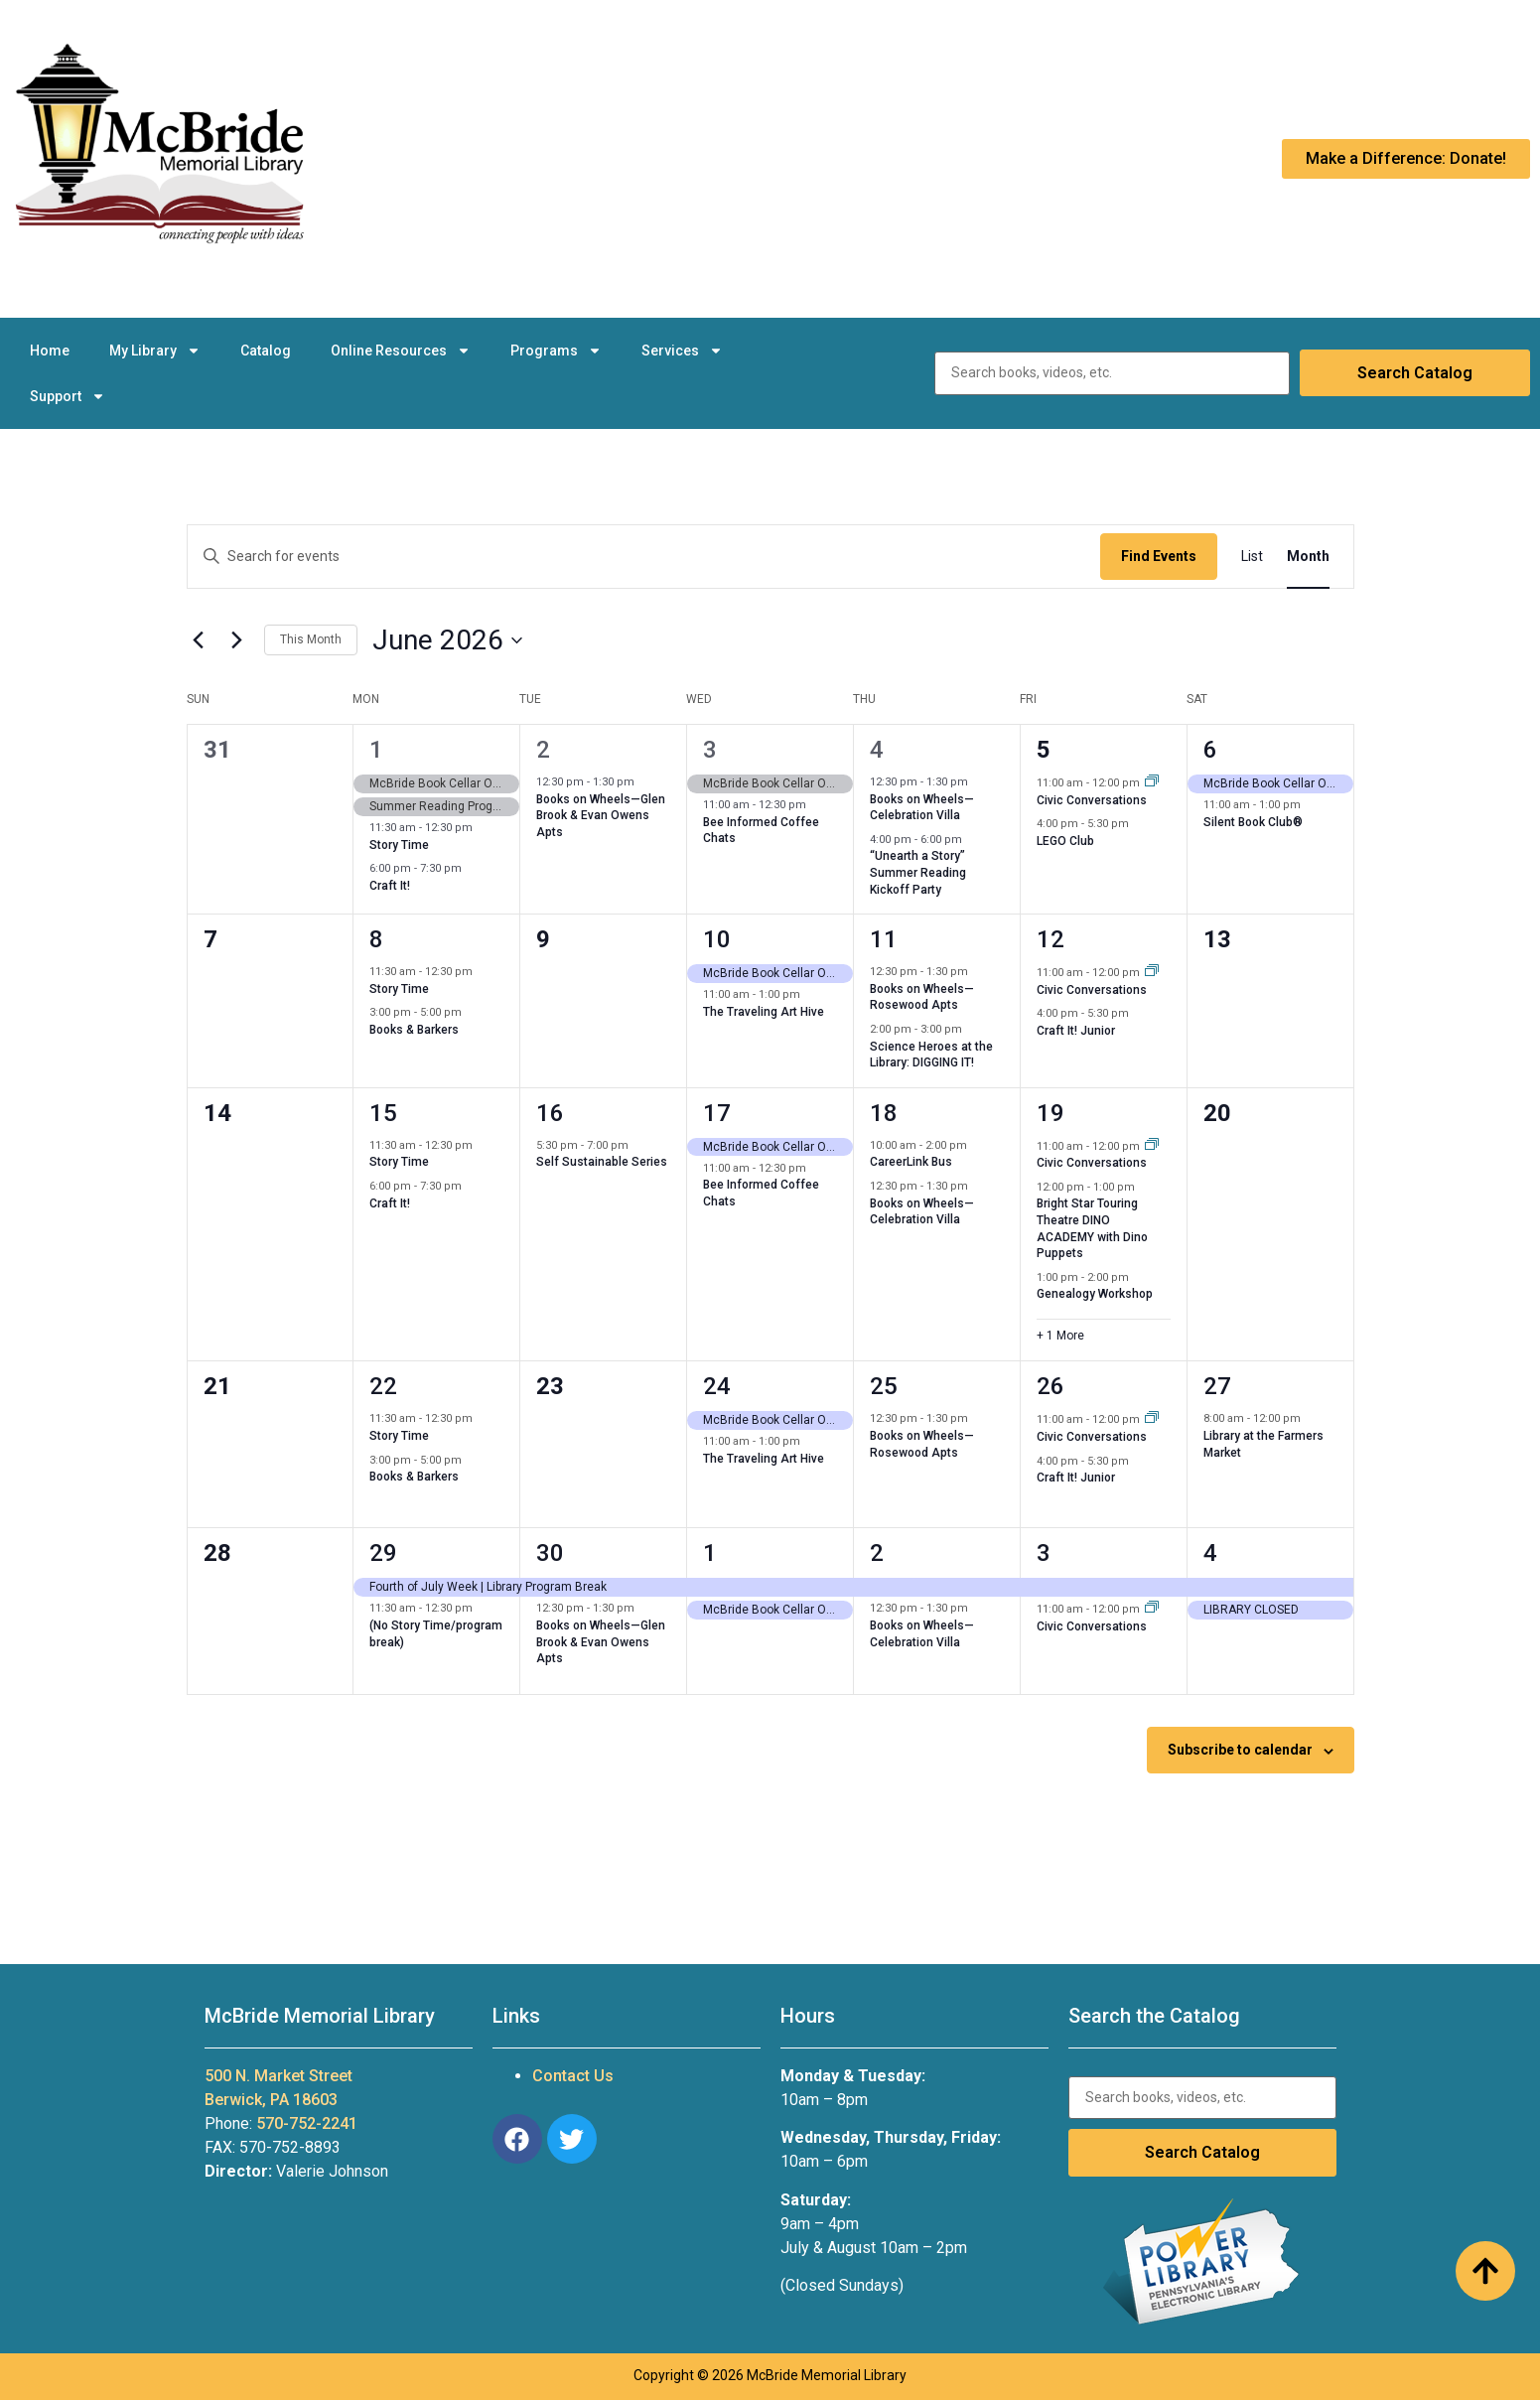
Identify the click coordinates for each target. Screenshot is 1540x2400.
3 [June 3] (710, 750)
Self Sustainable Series (601, 1162)
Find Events (1158, 556)
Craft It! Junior (1076, 1031)
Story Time (399, 845)
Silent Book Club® (1253, 822)
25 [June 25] (884, 1386)
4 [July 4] (1210, 1553)
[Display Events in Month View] (1308, 556)
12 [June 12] (1050, 939)
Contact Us (573, 2075)
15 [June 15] (383, 1113)
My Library (155, 350)
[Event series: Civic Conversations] (1152, 782)
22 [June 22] (383, 1386)
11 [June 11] (884, 939)
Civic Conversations (1092, 800)
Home (50, 350)
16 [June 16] (550, 1113)
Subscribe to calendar (1240, 1750)
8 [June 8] (376, 939)
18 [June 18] (884, 1113)
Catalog (265, 350)
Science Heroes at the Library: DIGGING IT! (931, 1055)
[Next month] (237, 640)
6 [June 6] (1210, 750)
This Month (311, 639)
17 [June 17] (717, 1113)
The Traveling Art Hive (763, 1012)
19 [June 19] (1050, 1113)
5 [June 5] (1043, 750)
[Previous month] (198, 640)
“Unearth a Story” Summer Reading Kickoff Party (918, 872)
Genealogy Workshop (1095, 1294)
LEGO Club (1065, 841)
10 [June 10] (717, 939)
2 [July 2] (877, 1553)
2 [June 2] (543, 750)
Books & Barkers (414, 1030)
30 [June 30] (550, 1553)
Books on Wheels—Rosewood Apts (922, 997)
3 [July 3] (1043, 1553)
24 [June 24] (717, 1386)
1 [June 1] (376, 750)
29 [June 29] (383, 1553)
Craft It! (389, 886)
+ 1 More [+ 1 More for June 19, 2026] (1060, 1335)
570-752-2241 (306, 2123)
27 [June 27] (1217, 1386)
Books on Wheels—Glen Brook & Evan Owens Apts (600, 815)
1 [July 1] (710, 1553)
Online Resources (401, 350)
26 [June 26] (1050, 1386)
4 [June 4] (877, 750)
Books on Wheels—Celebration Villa (922, 807)
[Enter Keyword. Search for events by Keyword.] (644, 556)
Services (682, 350)
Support (67, 396)
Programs (556, 350)
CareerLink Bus (911, 1162)
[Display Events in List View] (1252, 556)
